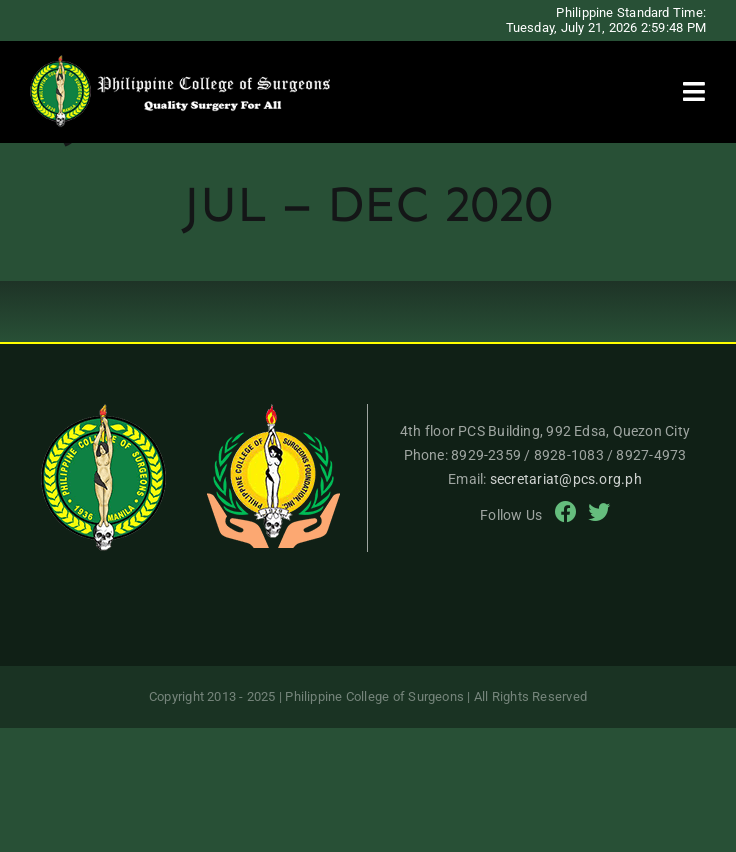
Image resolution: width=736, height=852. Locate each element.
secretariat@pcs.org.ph (566, 479)
